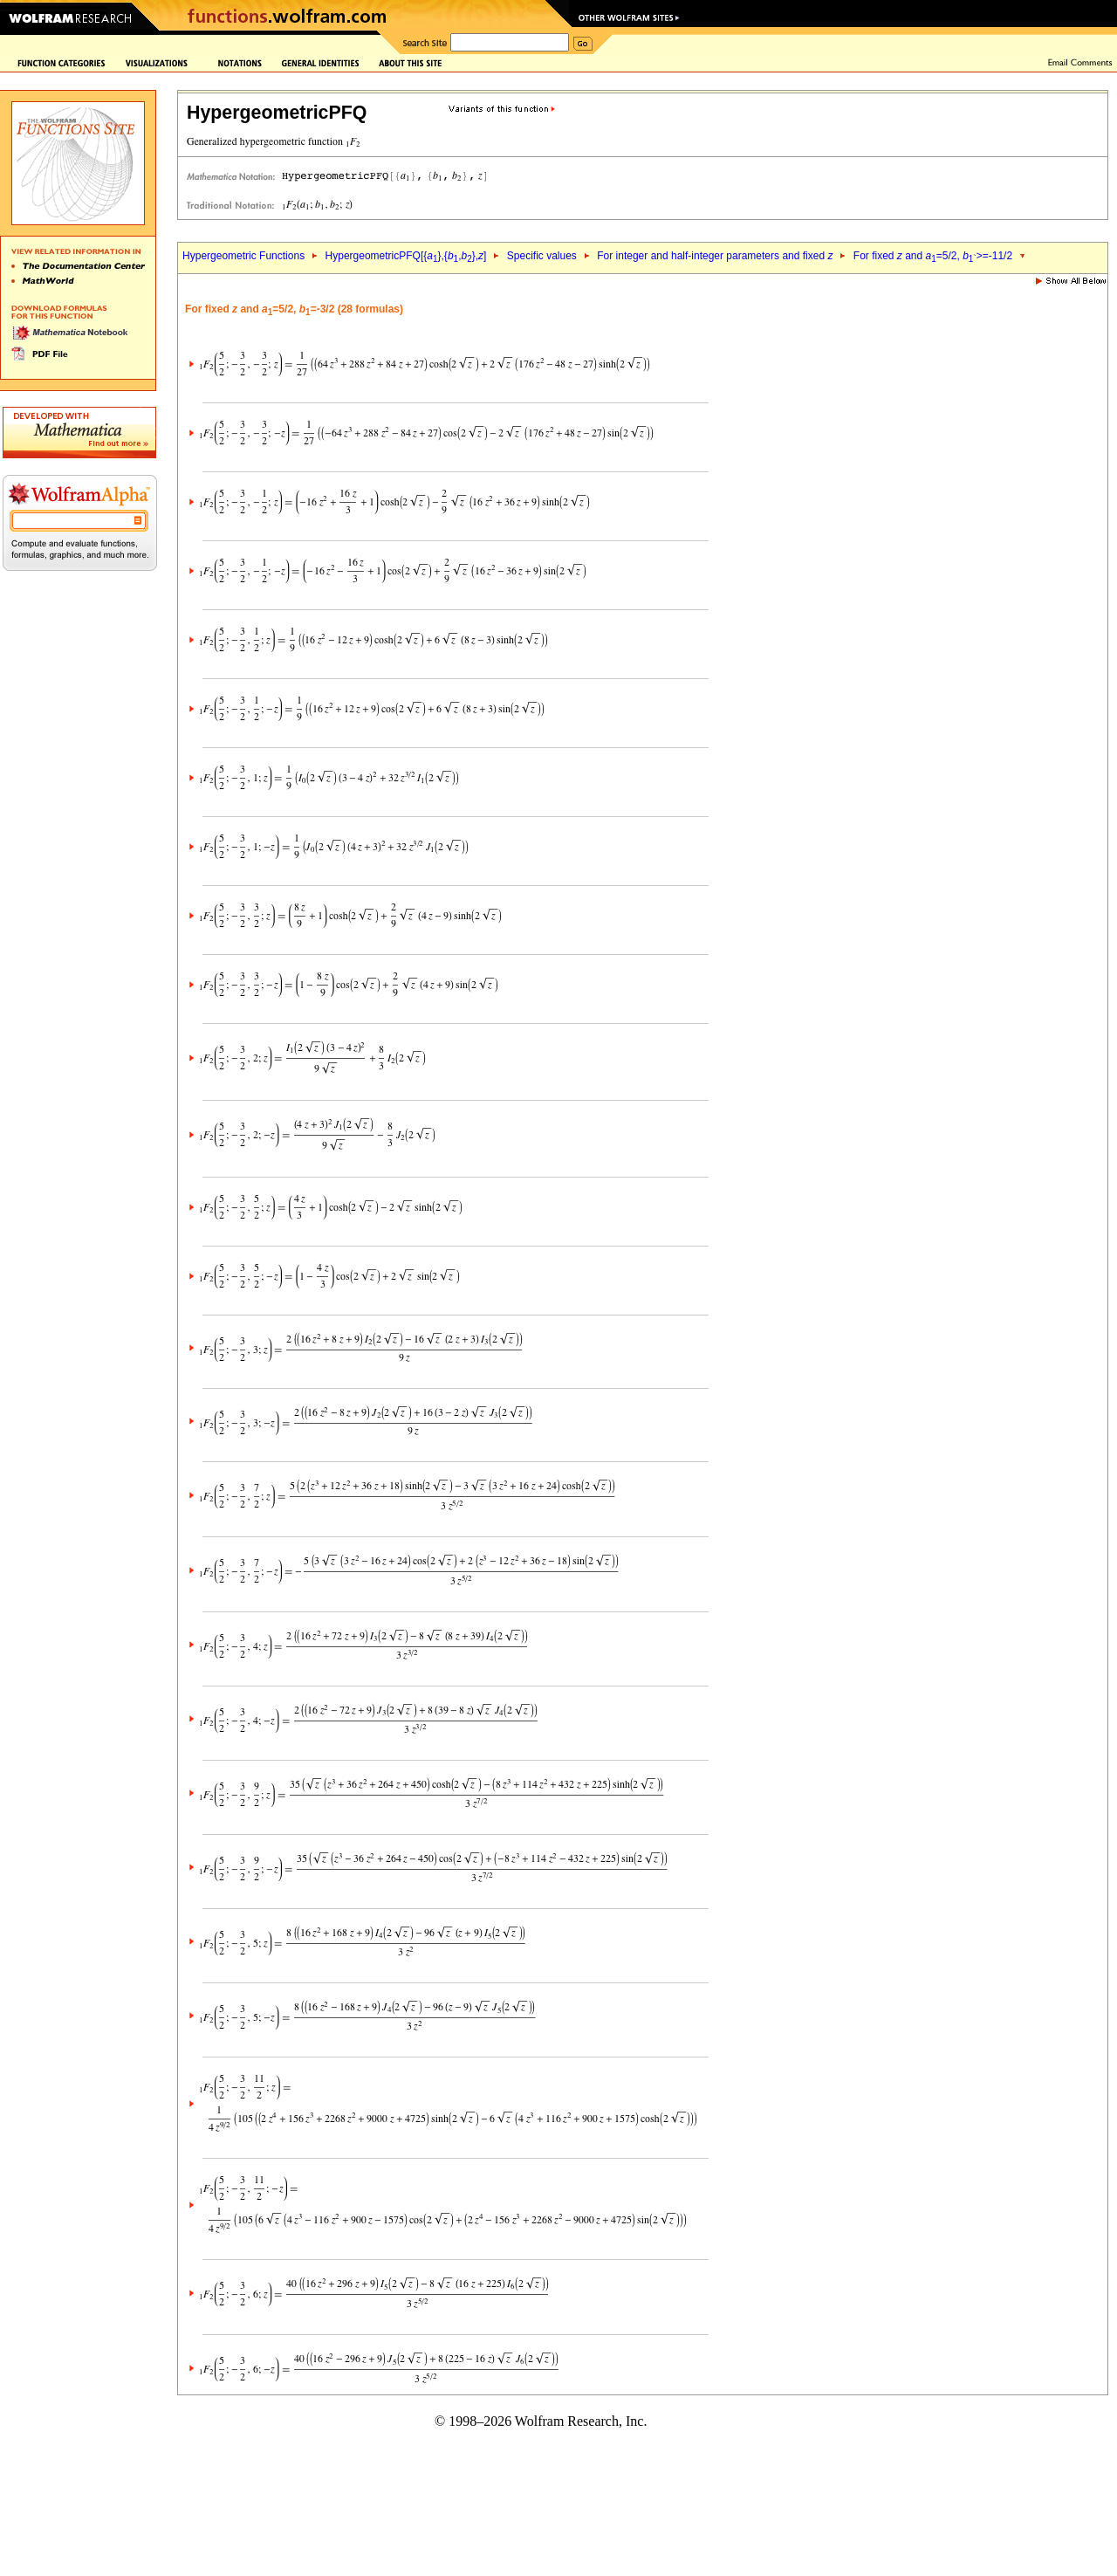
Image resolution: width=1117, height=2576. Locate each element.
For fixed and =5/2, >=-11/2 (932, 256)
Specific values (542, 256)
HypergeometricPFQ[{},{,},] (406, 256)
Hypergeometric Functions (243, 256)
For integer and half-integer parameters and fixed (715, 256)
